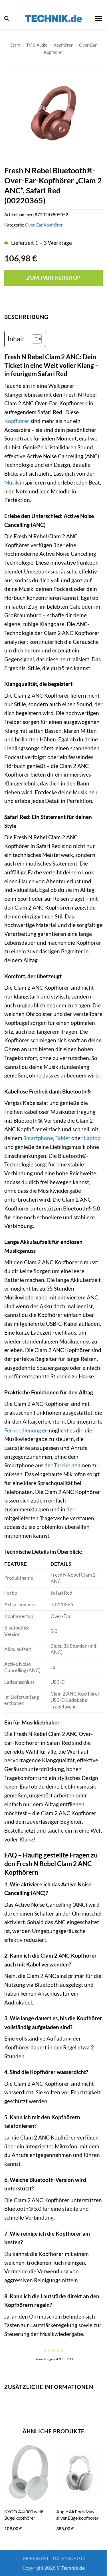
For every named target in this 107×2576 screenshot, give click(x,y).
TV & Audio (36, 44)
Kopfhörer (63, 44)
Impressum (35, 2558)
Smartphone (38, 1138)
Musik (11, 482)
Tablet (62, 1138)
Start (15, 44)
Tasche (62, 1465)
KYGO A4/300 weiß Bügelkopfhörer (24, 2514)
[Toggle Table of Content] (33, 339)
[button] (6, 18)
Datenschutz (69, 2558)
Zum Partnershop (53, 278)
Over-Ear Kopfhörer (44, 224)
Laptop (92, 1138)
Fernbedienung (22, 1430)
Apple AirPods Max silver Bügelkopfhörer (77, 2514)
